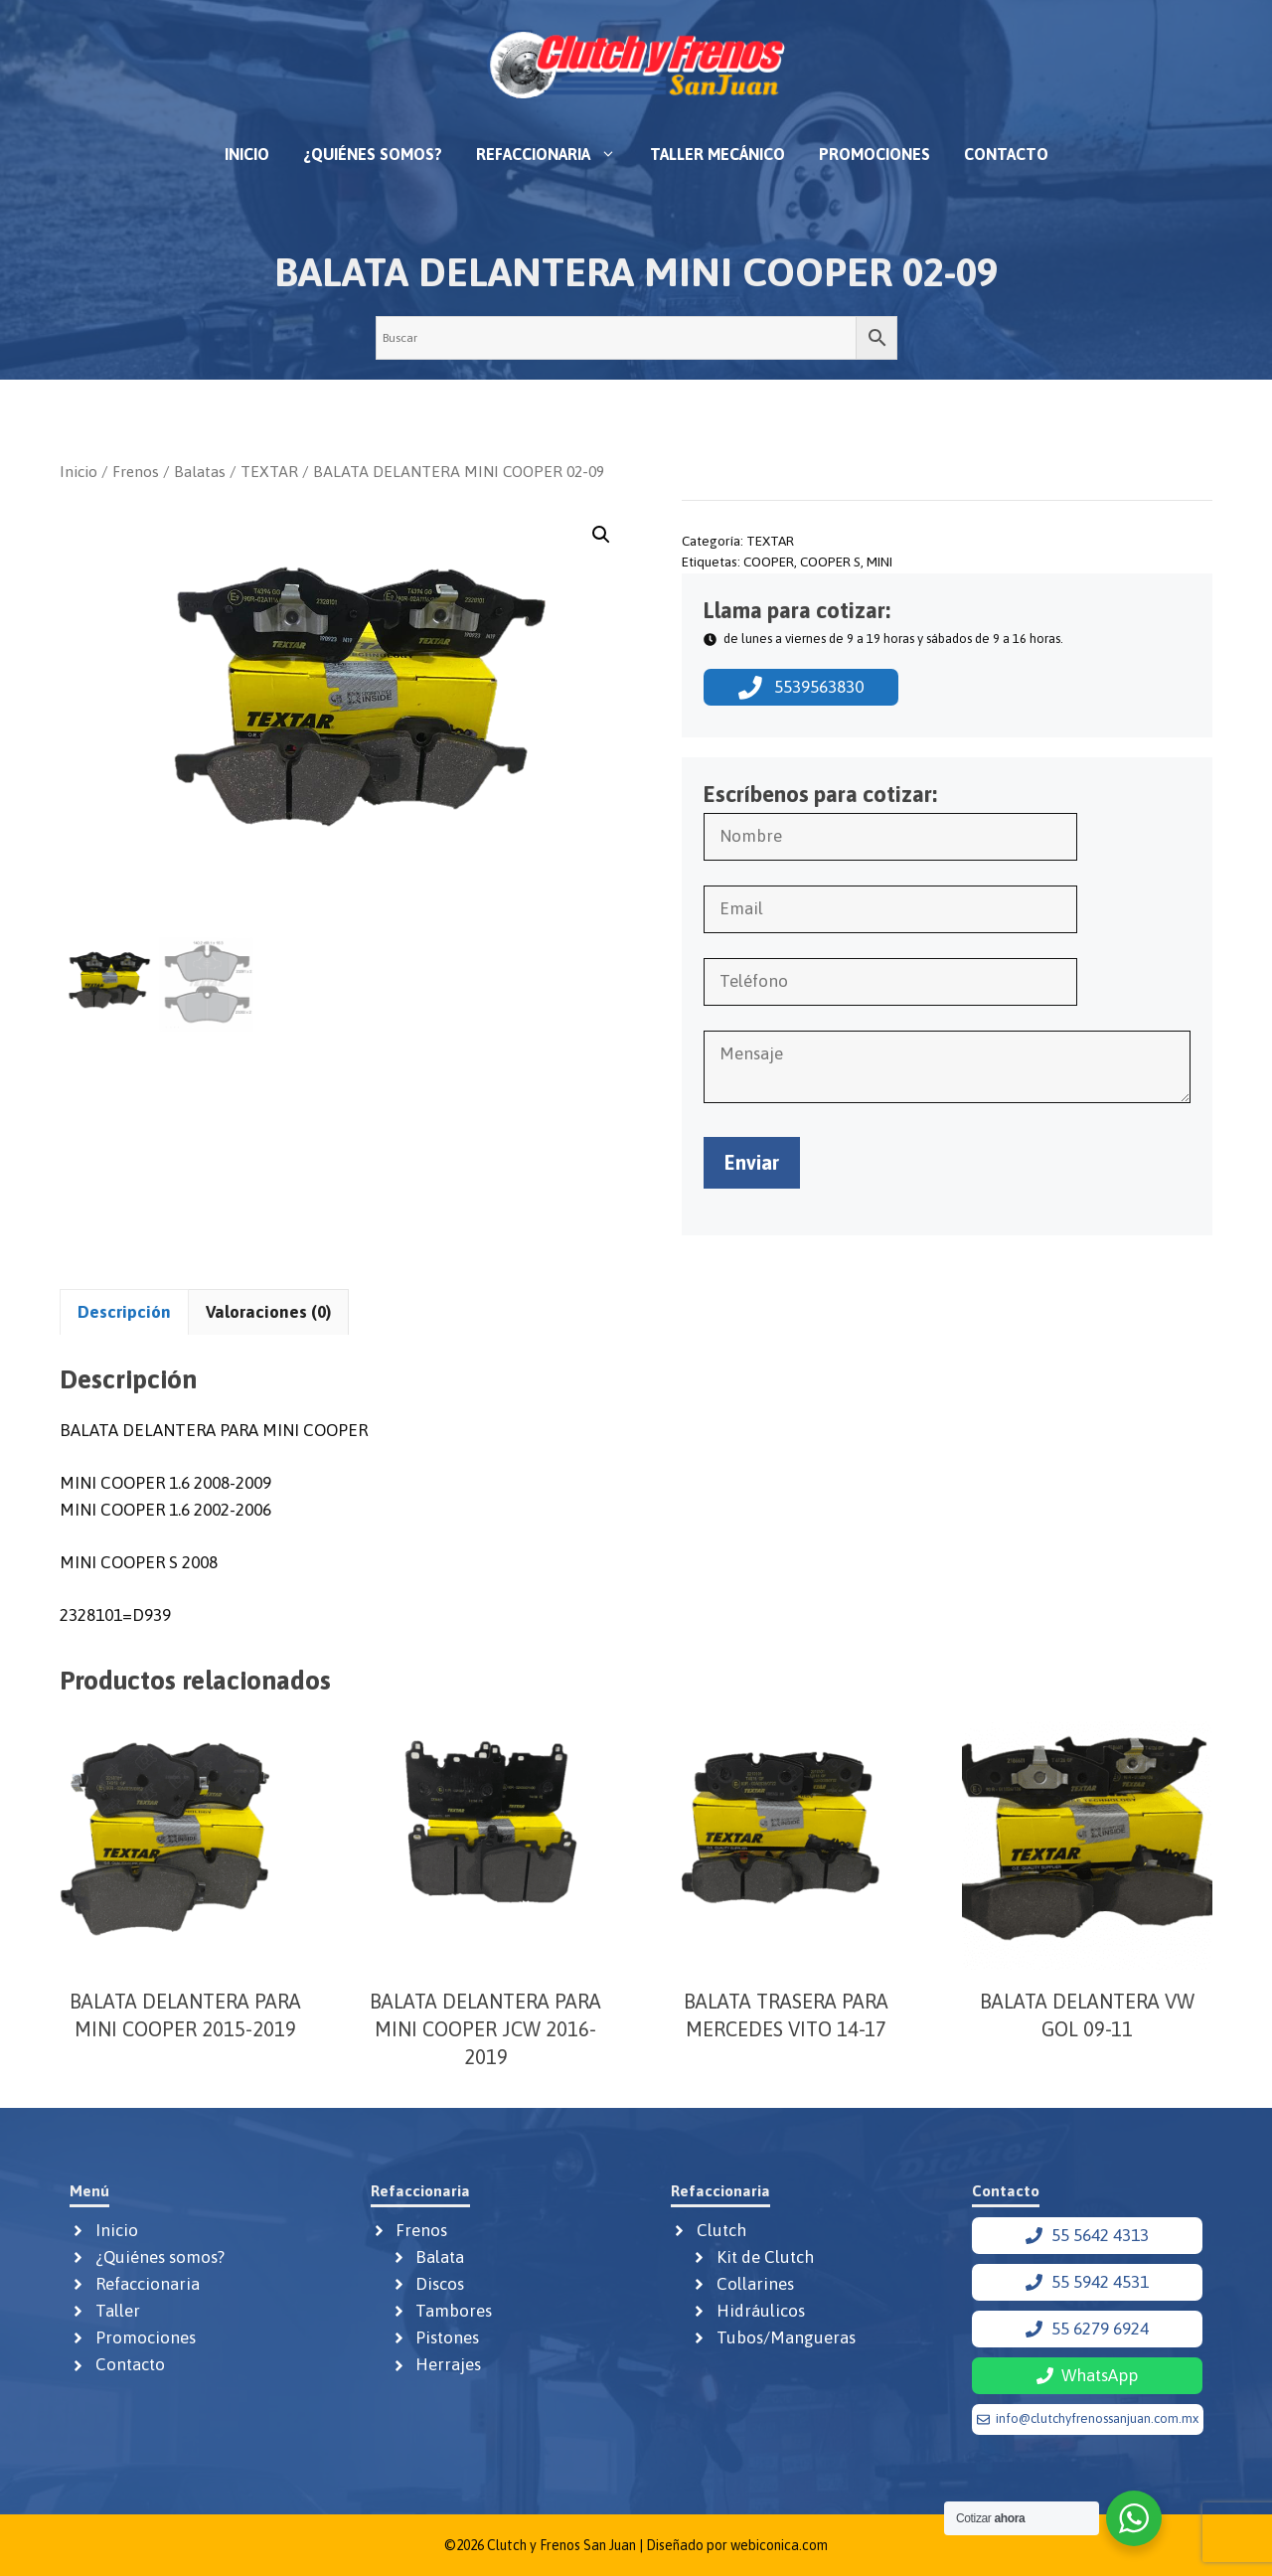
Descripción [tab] (124, 1312)
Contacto (1006, 154)
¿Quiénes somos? (372, 154)
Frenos (135, 471)
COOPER (768, 561)
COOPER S (830, 561)
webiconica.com (779, 2545)
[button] (601, 535)
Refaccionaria (554, 154)
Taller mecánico (717, 154)
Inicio (247, 154)
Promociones (874, 154)
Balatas (200, 471)
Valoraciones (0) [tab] (268, 1312)
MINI (879, 561)
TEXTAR (269, 471)
